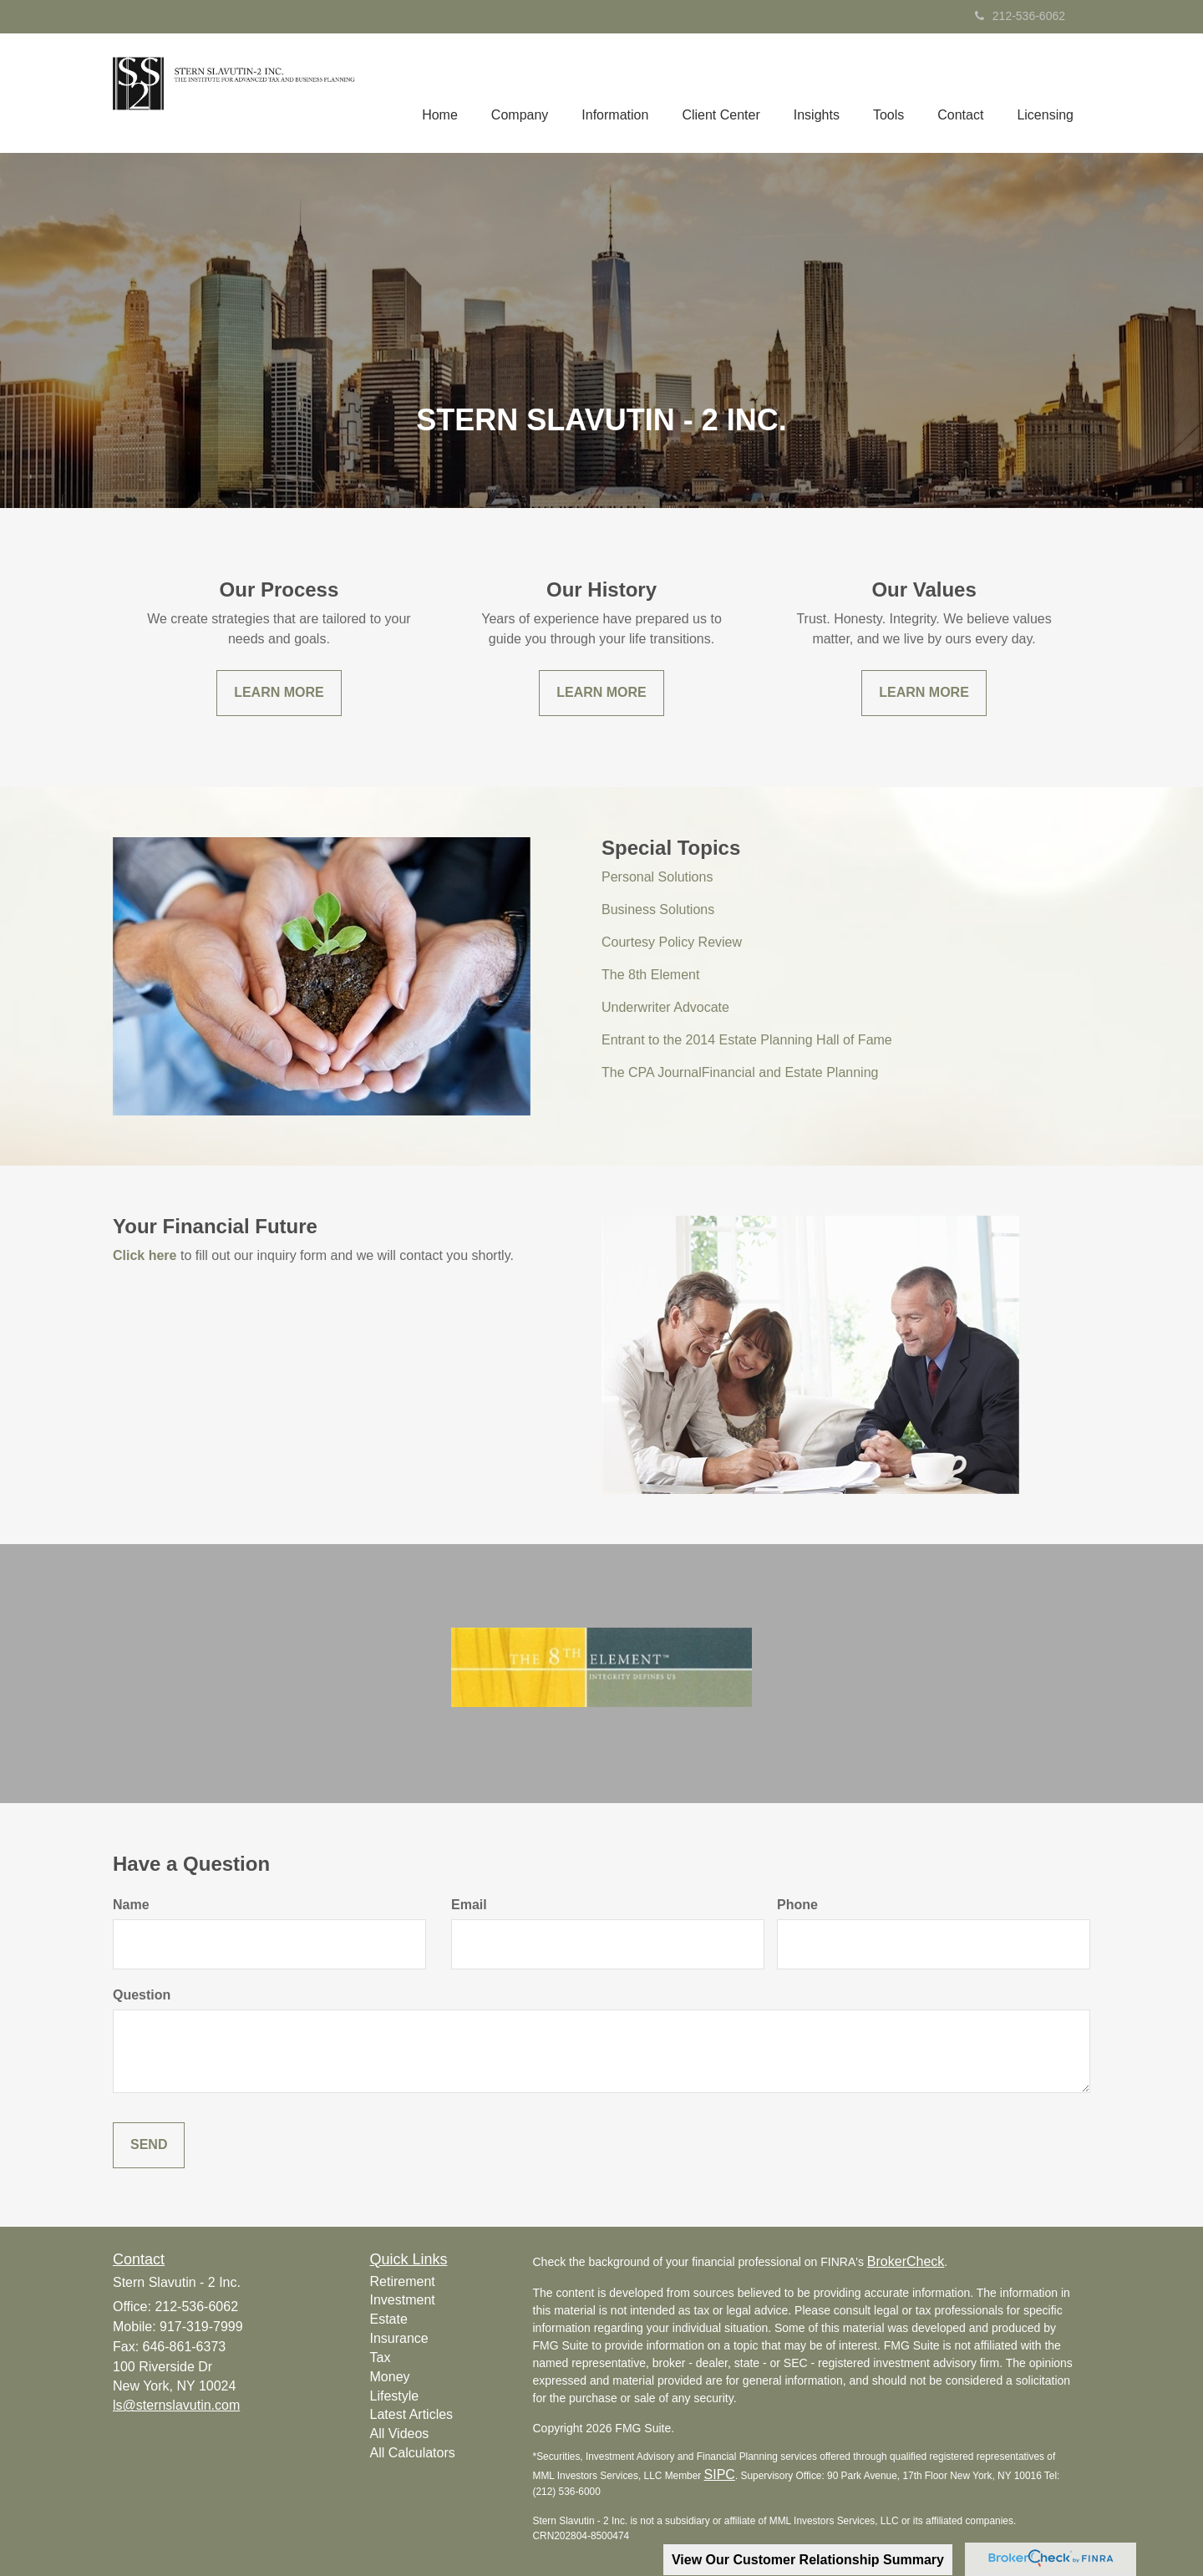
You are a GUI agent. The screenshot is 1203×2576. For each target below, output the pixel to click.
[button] (520, 93)
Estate (389, 2319)
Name (131, 1905)
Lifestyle (394, 2396)
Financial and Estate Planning (790, 1072)
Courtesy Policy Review (672, 942)
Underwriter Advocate (665, 1007)
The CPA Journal (652, 1072)
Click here (144, 1255)
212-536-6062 (1020, 16)
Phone (797, 1905)
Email (469, 1905)
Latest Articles (412, 2414)
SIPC (719, 2474)
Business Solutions (658, 909)
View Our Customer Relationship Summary (808, 2560)
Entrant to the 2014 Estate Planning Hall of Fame (747, 1040)
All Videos (399, 2433)
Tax (380, 2357)
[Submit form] (149, 2145)
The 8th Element (650, 975)
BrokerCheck (905, 2261)
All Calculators (412, 2453)
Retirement (402, 2281)
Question (141, 1995)
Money (390, 2377)
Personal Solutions (657, 877)
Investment (402, 2300)
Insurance (399, 2338)
